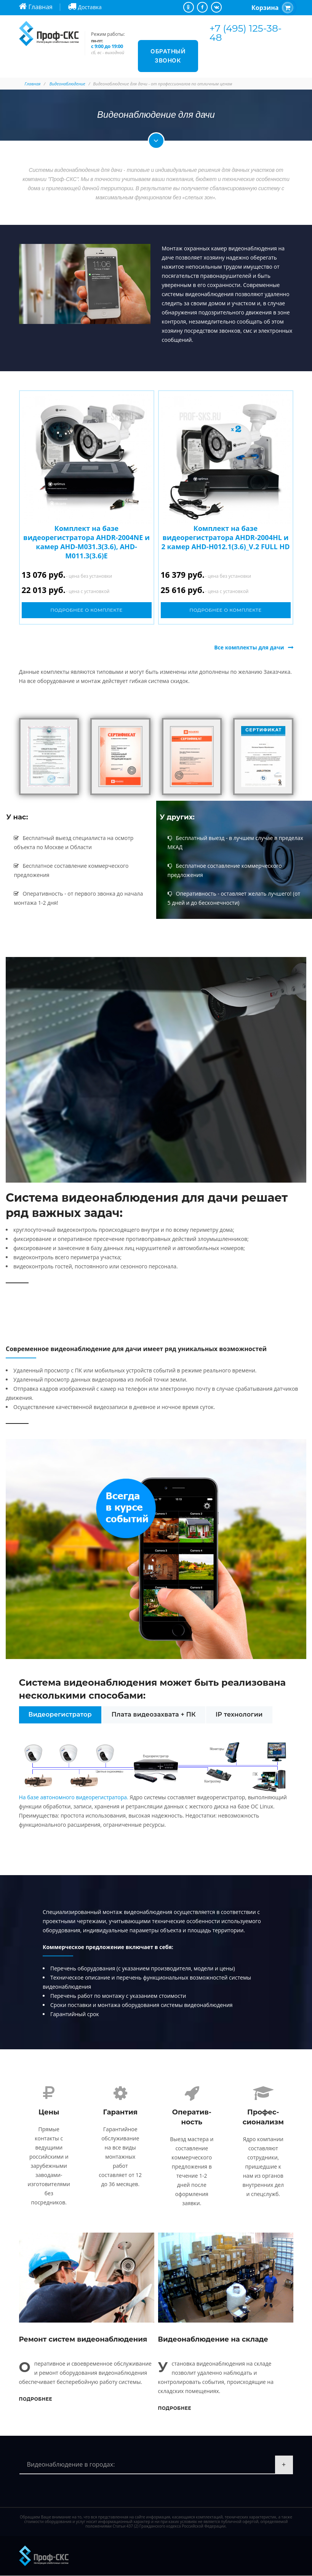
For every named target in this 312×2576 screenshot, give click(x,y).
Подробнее (36, 2399)
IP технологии (239, 1714)
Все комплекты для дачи (249, 647)
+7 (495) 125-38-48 (246, 32)
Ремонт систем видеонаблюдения (83, 2340)
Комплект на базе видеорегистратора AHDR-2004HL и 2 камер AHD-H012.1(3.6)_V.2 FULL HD (226, 537)
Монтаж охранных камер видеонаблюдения (219, 248)
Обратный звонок (167, 56)
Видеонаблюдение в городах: (71, 2465)
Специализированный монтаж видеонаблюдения (107, 1912)
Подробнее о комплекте (86, 610)
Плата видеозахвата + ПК (154, 1714)
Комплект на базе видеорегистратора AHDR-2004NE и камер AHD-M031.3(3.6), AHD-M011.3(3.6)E (86, 542)
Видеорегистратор (60, 1714)
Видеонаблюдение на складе (213, 2340)
